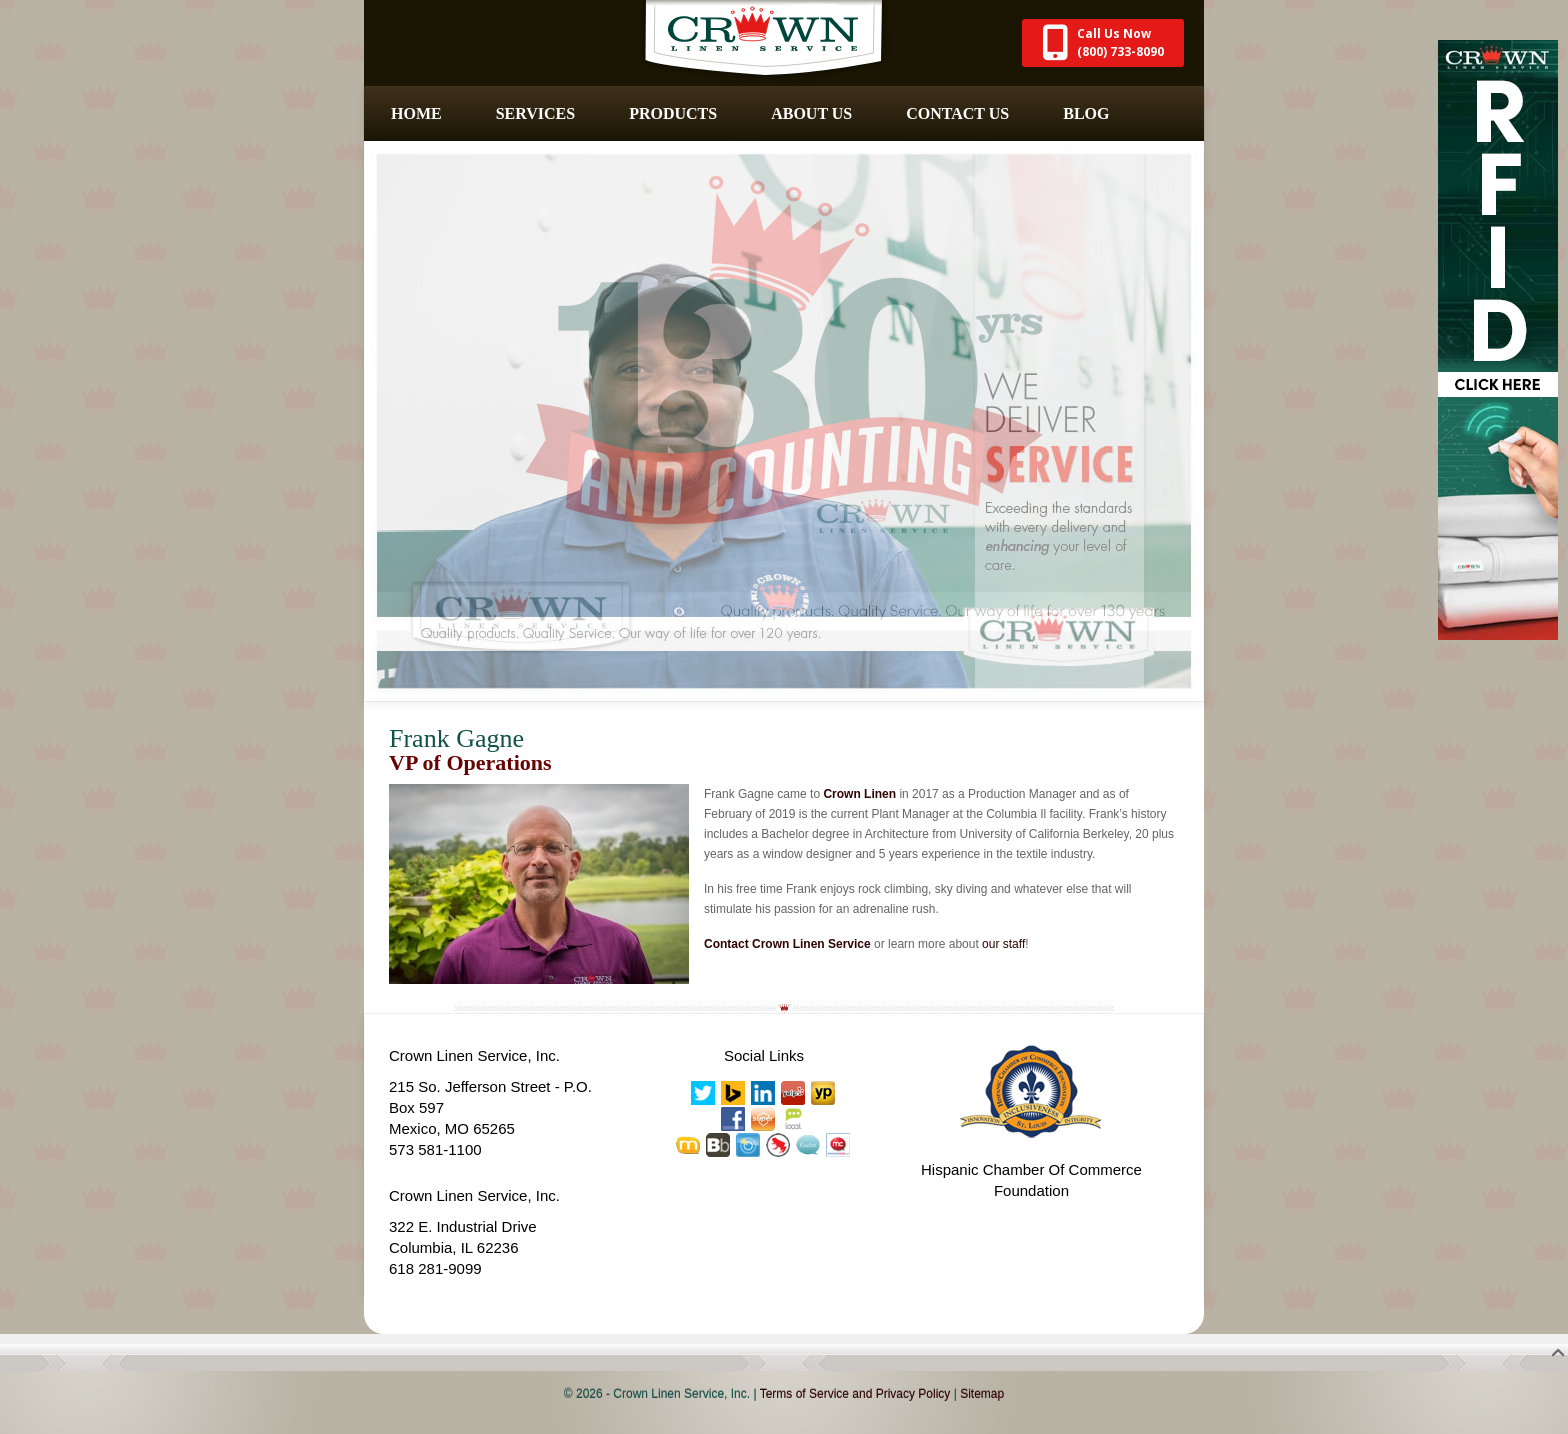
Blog (1086, 113)
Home (416, 113)
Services (535, 113)
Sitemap (982, 1394)
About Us (811, 113)
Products (673, 113)
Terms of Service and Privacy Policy (855, 1394)
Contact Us (957, 113)
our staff (1003, 944)
